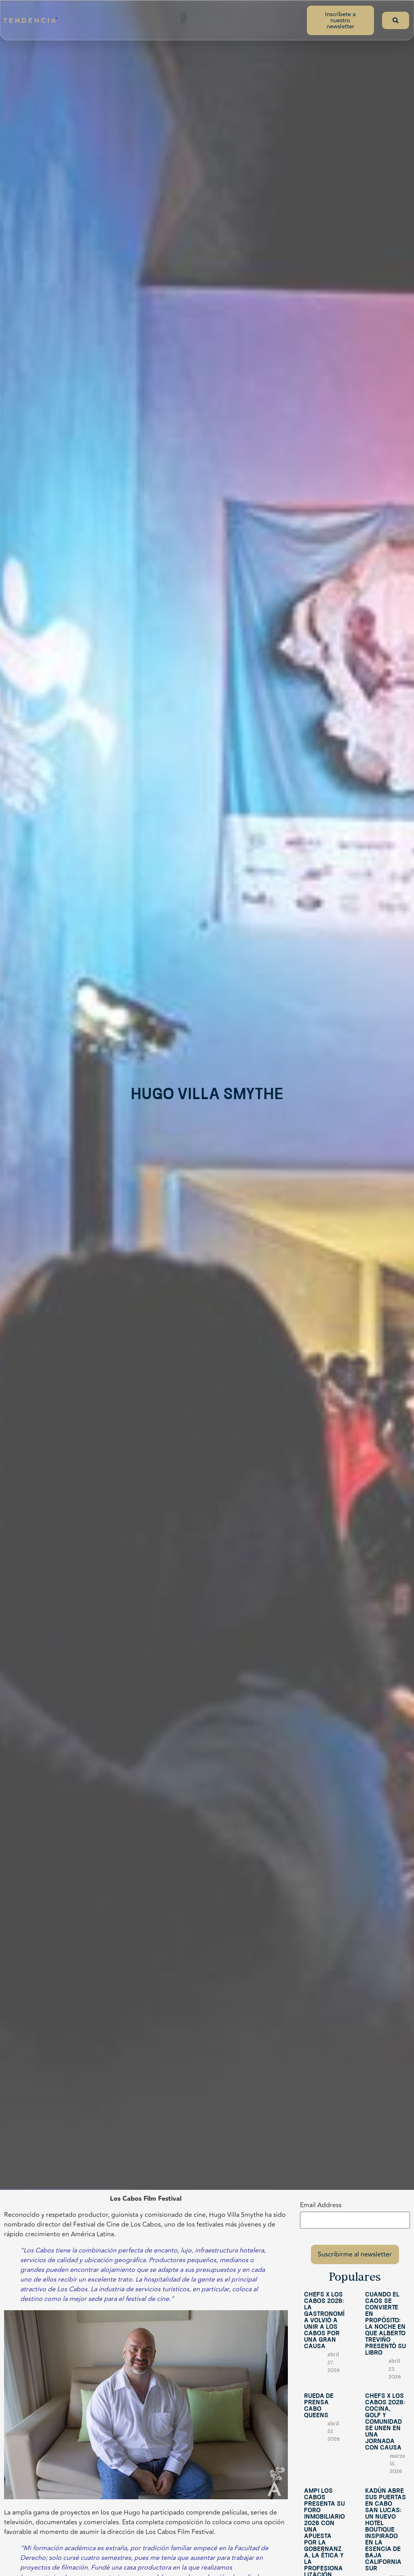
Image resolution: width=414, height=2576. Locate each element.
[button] (183, 18)
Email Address (321, 2205)
